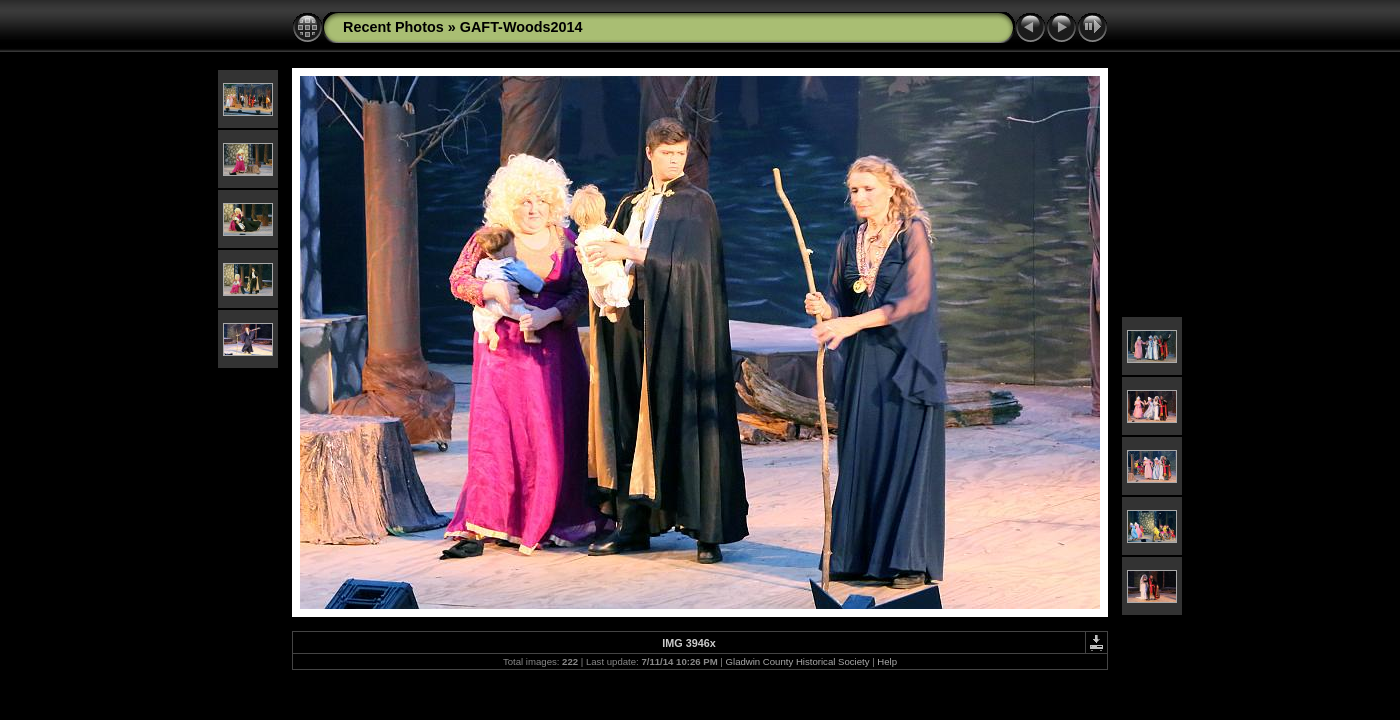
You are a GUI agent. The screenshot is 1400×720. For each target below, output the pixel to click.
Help (887, 661)
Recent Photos (393, 27)
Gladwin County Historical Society (798, 661)
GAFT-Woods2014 (521, 27)
